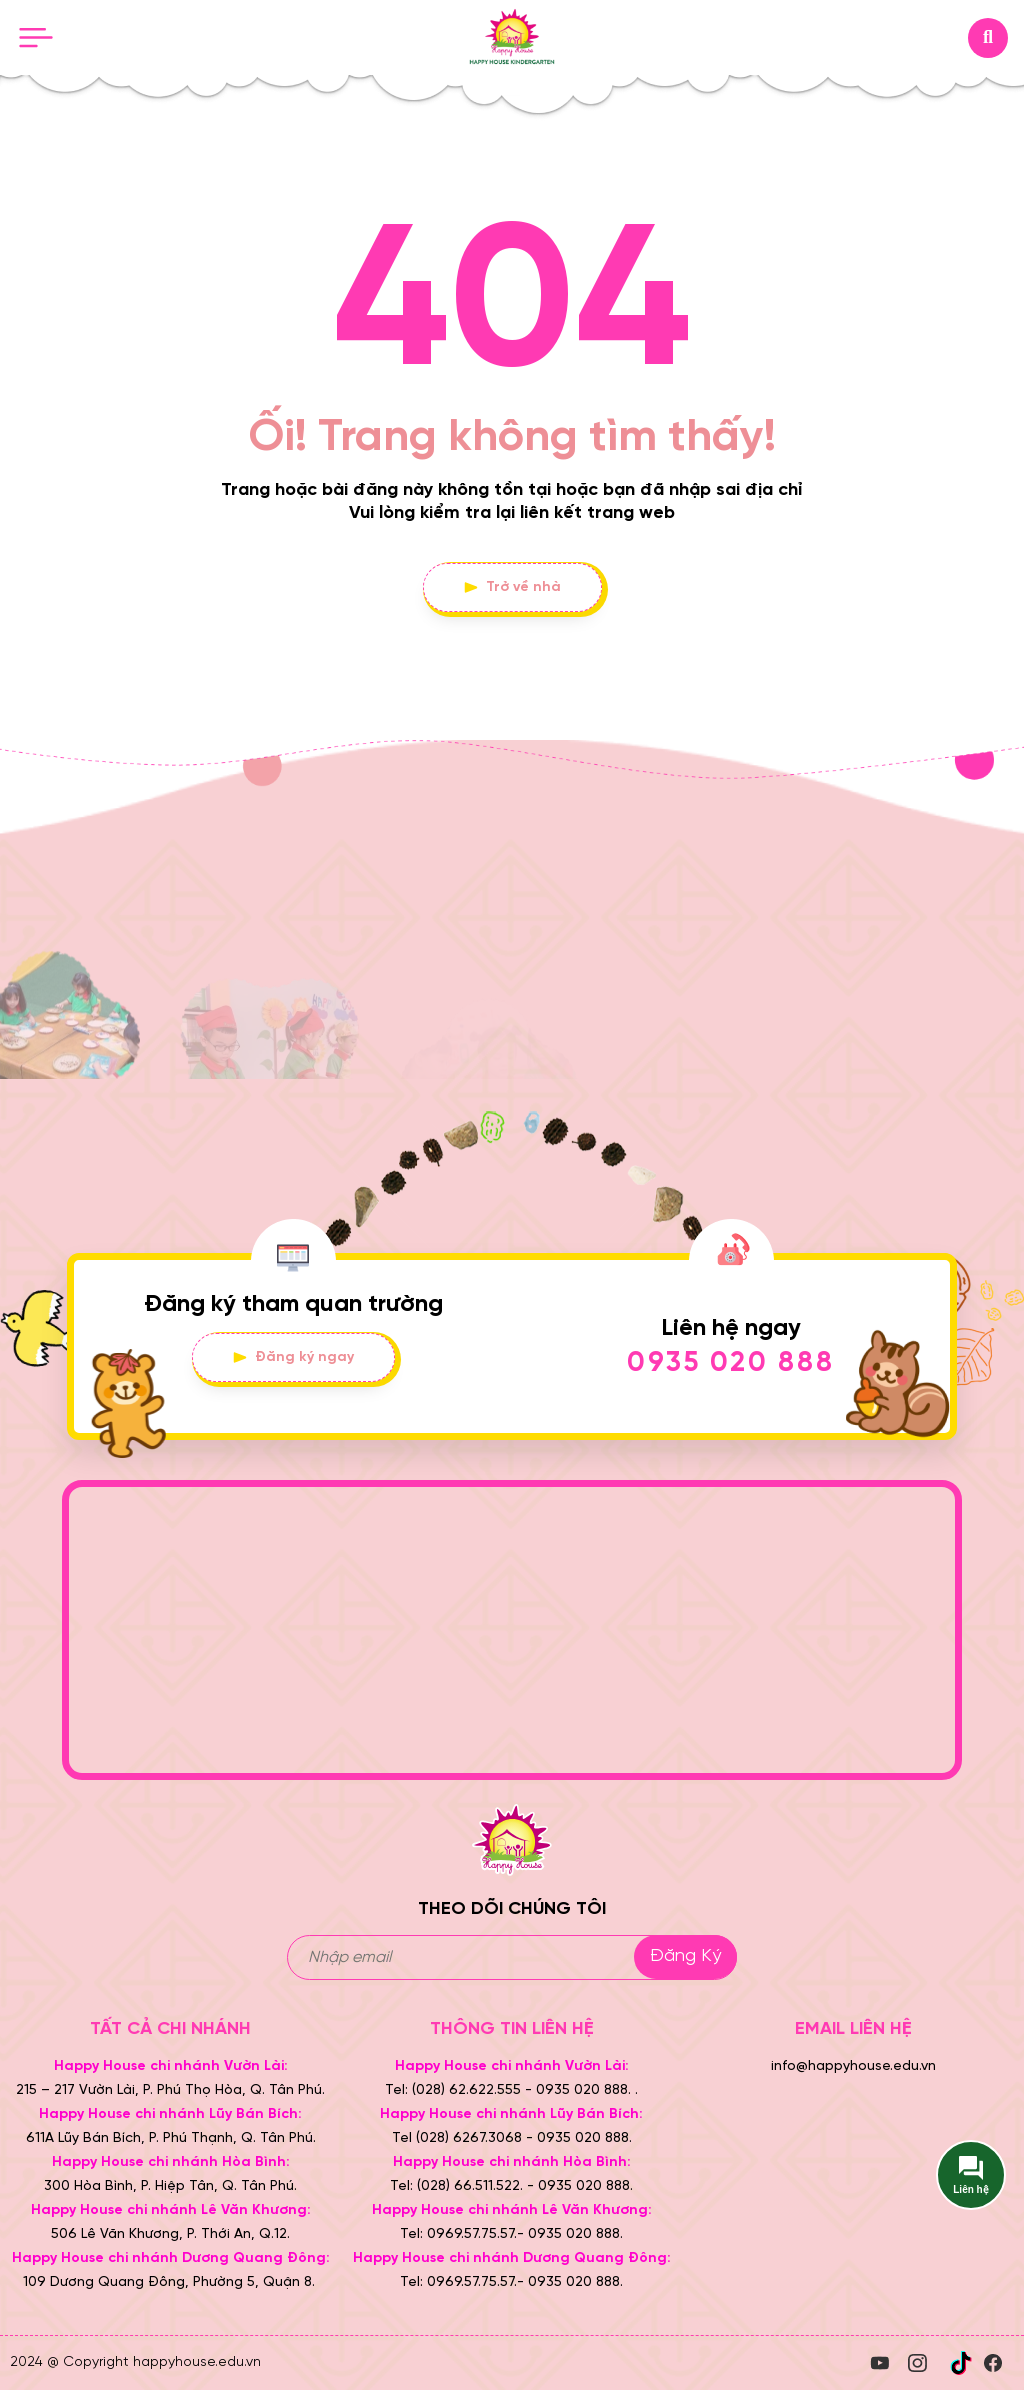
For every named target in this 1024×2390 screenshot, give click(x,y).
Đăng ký (685, 1956)
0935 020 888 (731, 1363)
